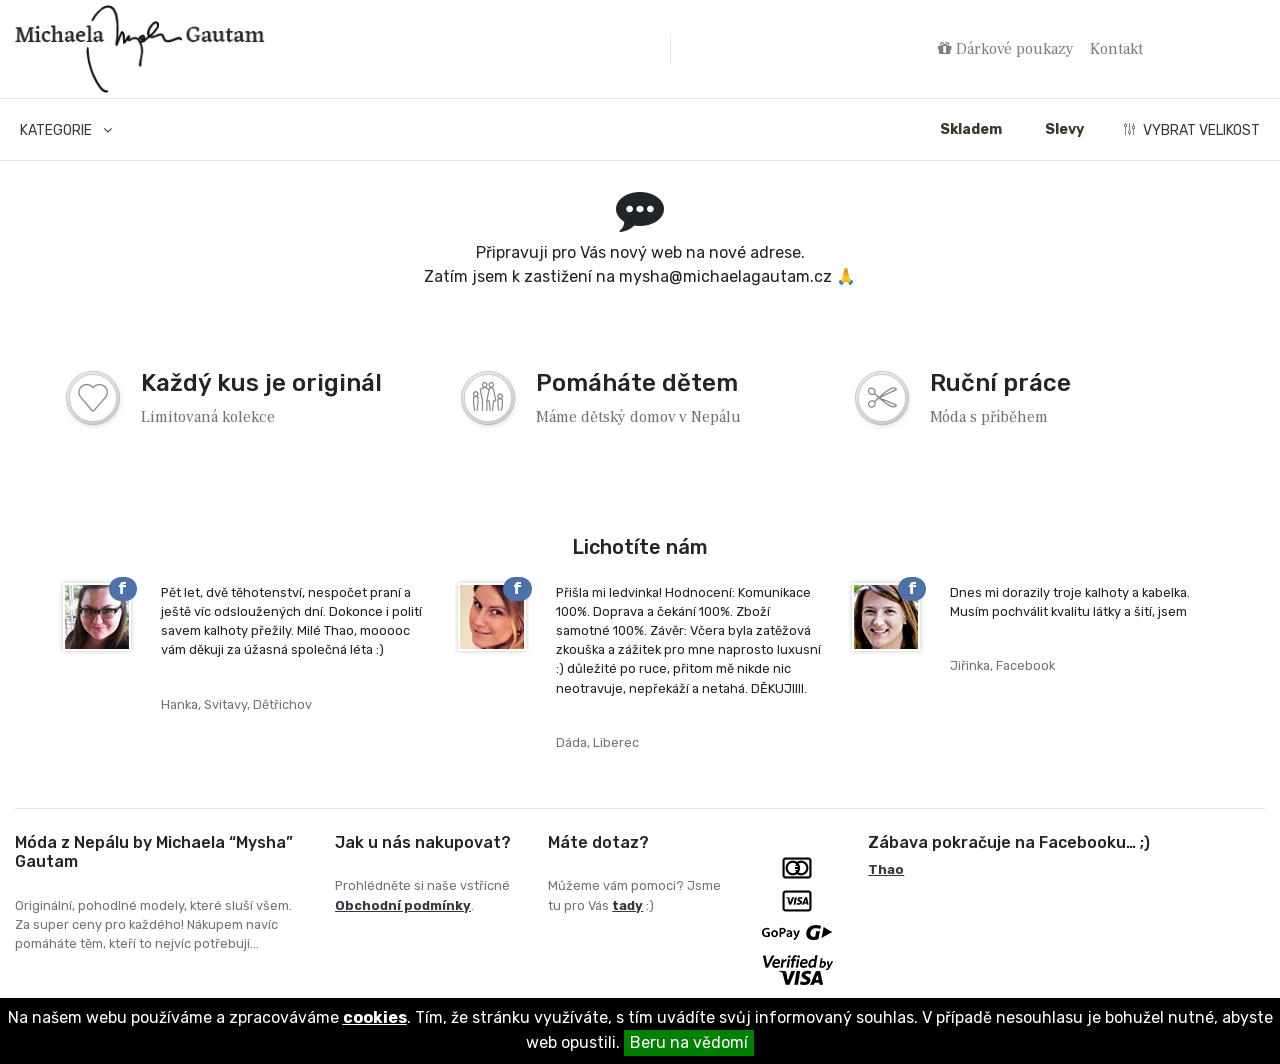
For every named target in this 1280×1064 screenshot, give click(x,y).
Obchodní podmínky (403, 905)
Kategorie (66, 130)
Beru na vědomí (689, 1042)
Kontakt (1116, 49)
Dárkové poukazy (1006, 49)
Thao (886, 869)
